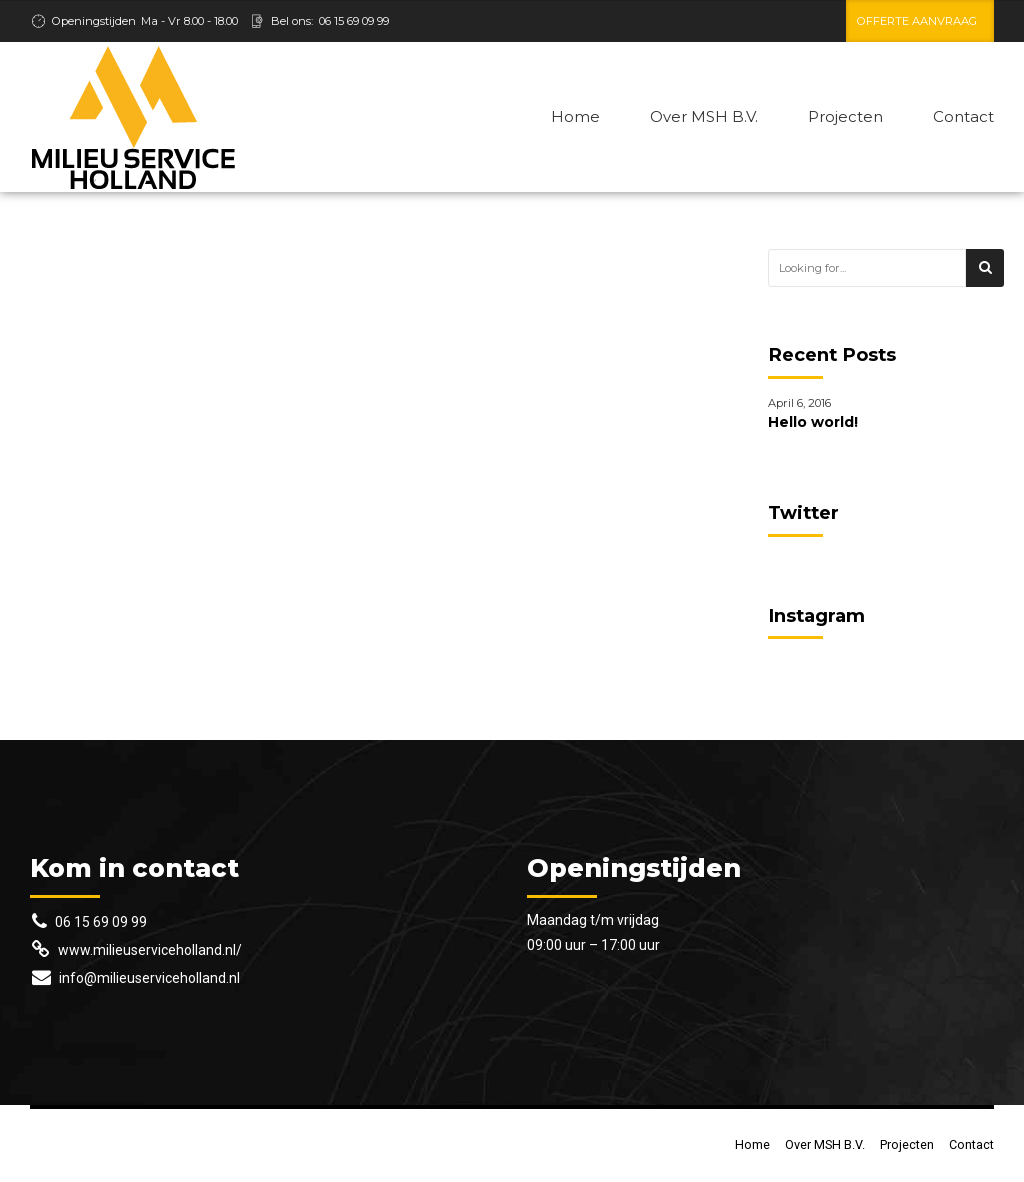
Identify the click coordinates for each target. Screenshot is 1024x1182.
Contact (963, 116)
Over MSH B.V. (704, 116)
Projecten (845, 116)
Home (575, 116)
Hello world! (813, 422)
